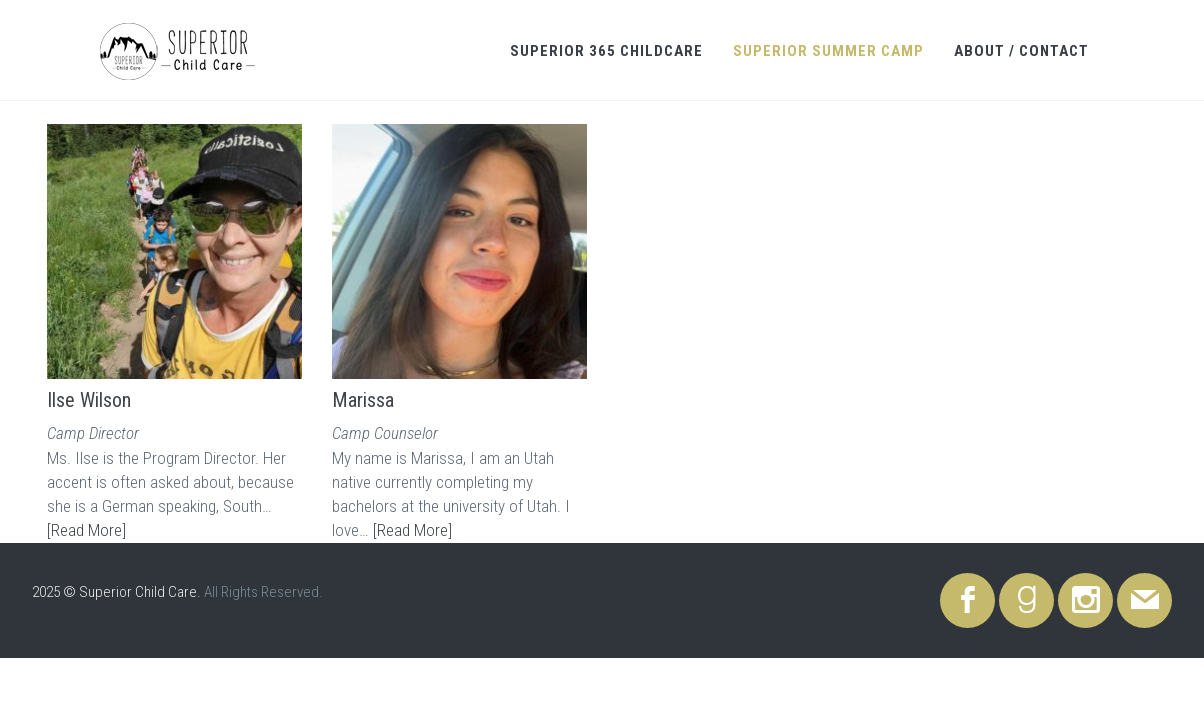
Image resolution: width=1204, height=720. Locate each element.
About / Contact (1021, 51)
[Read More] (86, 530)
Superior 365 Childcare (606, 51)
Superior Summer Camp (828, 51)
